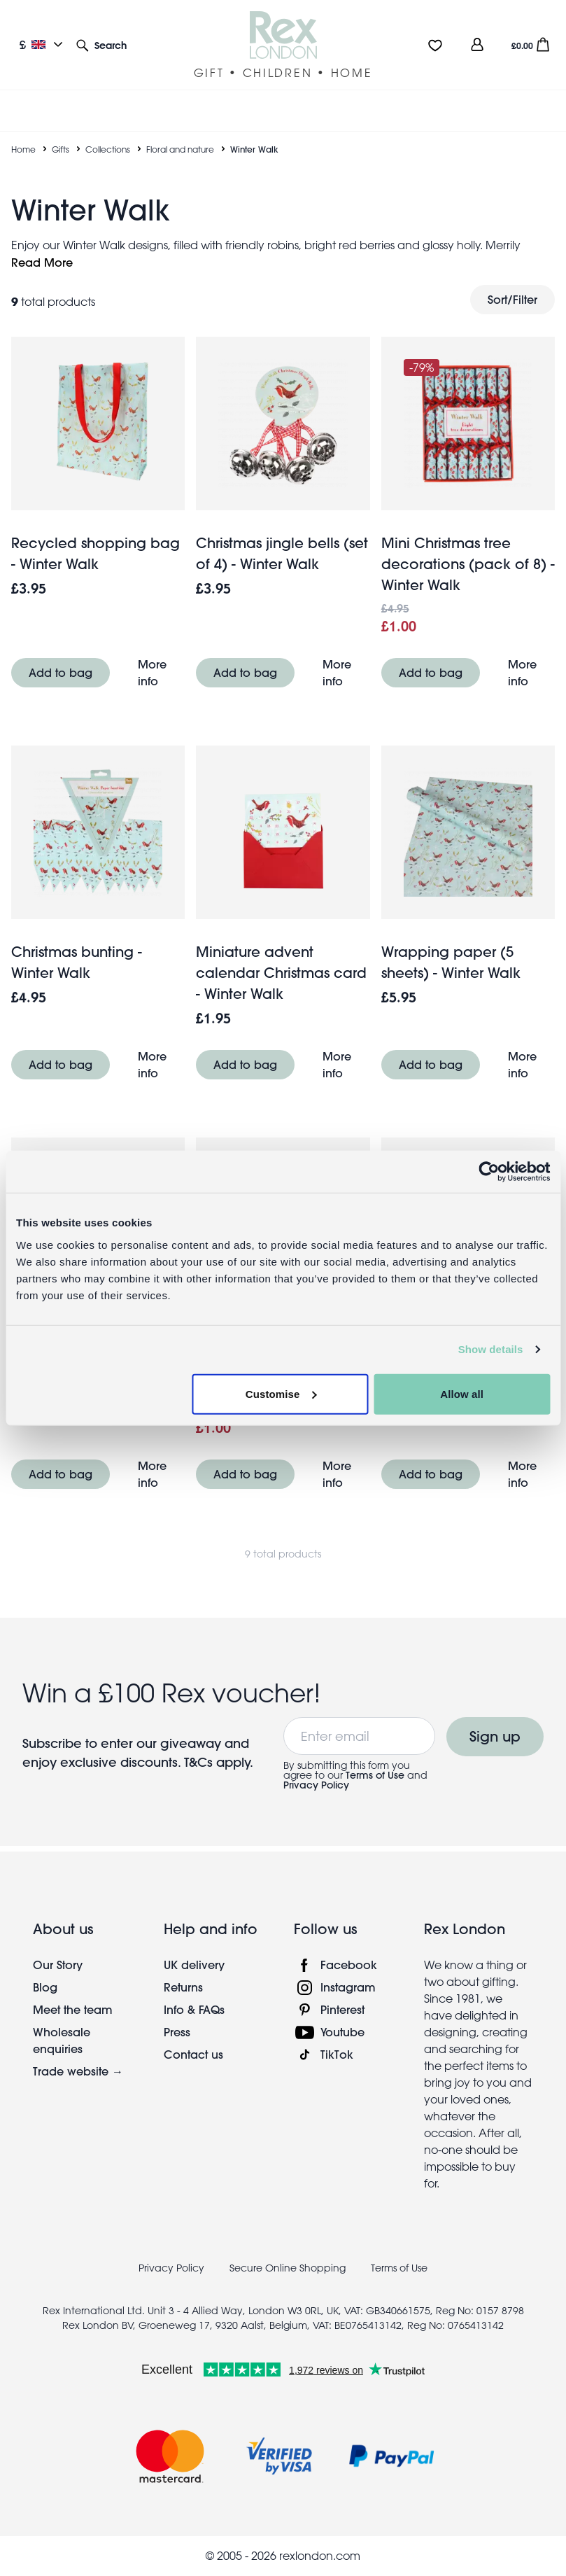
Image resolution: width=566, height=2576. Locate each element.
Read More (42, 262)
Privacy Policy (316, 1785)
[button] (101, 44)
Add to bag (60, 672)
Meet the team (73, 2009)
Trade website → (78, 2071)
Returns (183, 1987)
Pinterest (342, 2009)
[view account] (477, 44)
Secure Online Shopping (288, 2268)
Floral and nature (180, 149)
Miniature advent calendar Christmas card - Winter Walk (281, 972)
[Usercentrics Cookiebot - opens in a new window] (488, 1171)
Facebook (348, 1964)
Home (23, 149)
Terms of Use (375, 1775)
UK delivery (194, 1964)
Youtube (342, 2031)
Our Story (58, 1964)
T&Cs (200, 1762)
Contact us (193, 2054)
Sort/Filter (512, 299)
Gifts (60, 149)
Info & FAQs (194, 2009)
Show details (490, 1349)
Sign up (495, 1736)
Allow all (461, 1393)
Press (177, 2031)
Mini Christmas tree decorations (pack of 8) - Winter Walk (468, 564)
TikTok (336, 2054)
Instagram (348, 1987)
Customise (281, 1393)
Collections (107, 149)
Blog (45, 1987)
